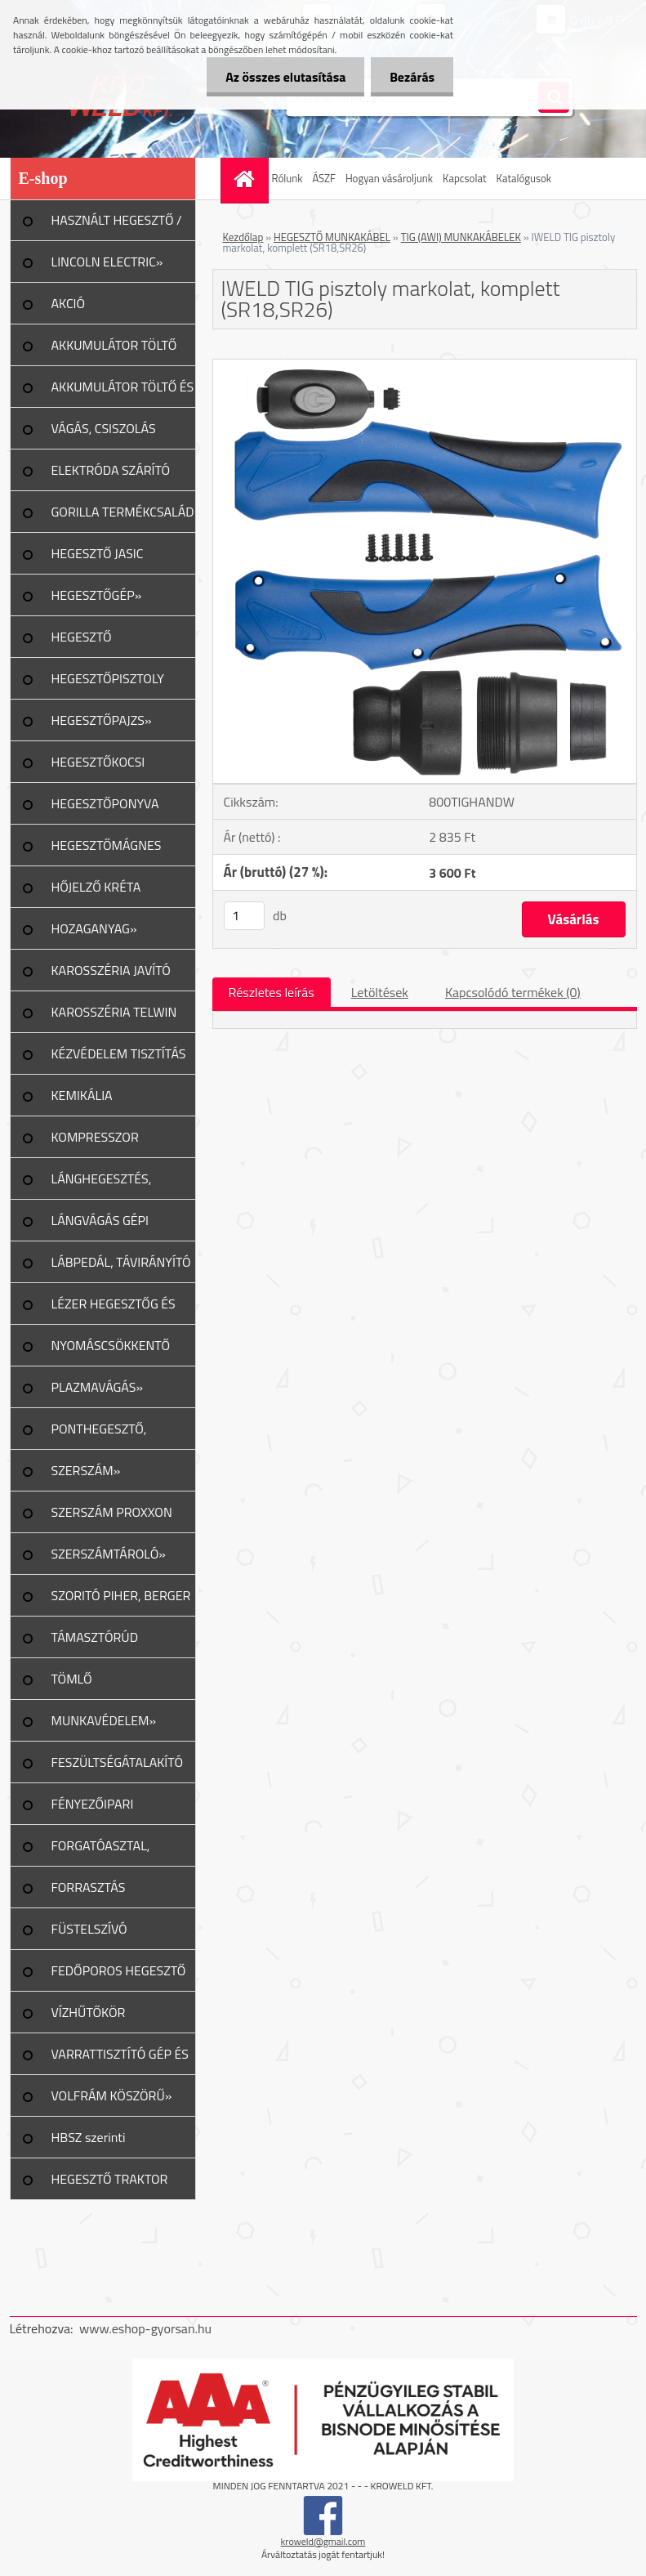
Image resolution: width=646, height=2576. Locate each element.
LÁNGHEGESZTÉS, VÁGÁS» (101, 1184)
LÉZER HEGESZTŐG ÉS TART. (113, 1309)
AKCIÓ (68, 303)
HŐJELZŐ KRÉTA (96, 887)
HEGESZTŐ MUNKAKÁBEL (332, 237)
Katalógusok (524, 178)
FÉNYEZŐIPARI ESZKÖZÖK (92, 1809)
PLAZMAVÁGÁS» (97, 1387)
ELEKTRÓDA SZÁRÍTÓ (111, 470)
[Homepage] (246, 178)
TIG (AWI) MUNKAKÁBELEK (461, 237)
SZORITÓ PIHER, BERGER (121, 1595)
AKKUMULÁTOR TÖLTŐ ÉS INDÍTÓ (122, 392)
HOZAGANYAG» (94, 928)
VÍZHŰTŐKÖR (88, 2012)
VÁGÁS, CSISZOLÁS (103, 428)
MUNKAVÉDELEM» (104, 1720)
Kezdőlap (243, 237)
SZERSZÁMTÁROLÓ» (108, 1553)
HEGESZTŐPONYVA (105, 803)
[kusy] (244, 915)
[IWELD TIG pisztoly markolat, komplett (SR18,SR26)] (424, 366)
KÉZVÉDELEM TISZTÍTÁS (118, 1053)
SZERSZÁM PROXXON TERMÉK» (111, 1517)
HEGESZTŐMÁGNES (106, 845)
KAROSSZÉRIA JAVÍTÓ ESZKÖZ (111, 975)
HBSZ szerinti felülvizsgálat (88, 2142)
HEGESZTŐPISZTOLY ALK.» (107, 684)
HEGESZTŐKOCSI (98, 761)
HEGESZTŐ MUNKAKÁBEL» (95, 642)
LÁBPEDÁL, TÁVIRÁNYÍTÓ (121, 1262)
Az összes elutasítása (281, 77)
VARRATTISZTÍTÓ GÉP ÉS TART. (120, 2059)
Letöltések (379, 992)
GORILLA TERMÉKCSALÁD (122, 511)
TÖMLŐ (71, 1678)
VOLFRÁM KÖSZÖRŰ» (111, 2095)
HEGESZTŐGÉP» (96, 595)
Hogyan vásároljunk (389, 178)
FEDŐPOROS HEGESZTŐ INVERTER (118, 1976)
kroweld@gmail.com (323, 2541)
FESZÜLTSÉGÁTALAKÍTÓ (117, 1762)
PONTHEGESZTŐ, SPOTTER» (99, 1434)
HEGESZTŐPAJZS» (101, 720)
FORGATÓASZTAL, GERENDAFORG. (100, 1851)
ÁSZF (324, 178)
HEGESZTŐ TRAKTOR (109, 2179)
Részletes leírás (271, 992)
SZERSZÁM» (86, 1470)
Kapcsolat (464, 178)
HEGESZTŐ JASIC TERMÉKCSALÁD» (100, 559)
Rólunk (287, 178)
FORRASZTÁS (88, 1887)
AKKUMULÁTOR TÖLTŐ (114, 345)
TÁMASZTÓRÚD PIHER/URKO (94, 1642)
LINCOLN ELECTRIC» (107, 261)
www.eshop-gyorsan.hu (145, 2328)
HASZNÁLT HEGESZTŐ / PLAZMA (116, 225)
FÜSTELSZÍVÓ (89, 1929)
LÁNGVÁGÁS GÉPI (100, 1220)
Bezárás (410, 77)
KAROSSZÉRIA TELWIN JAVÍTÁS (114, 1017)
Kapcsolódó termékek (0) (513, 992)
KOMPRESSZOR (95, 1137)
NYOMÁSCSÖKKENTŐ (111, 1345)
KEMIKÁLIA (82, 1095)
